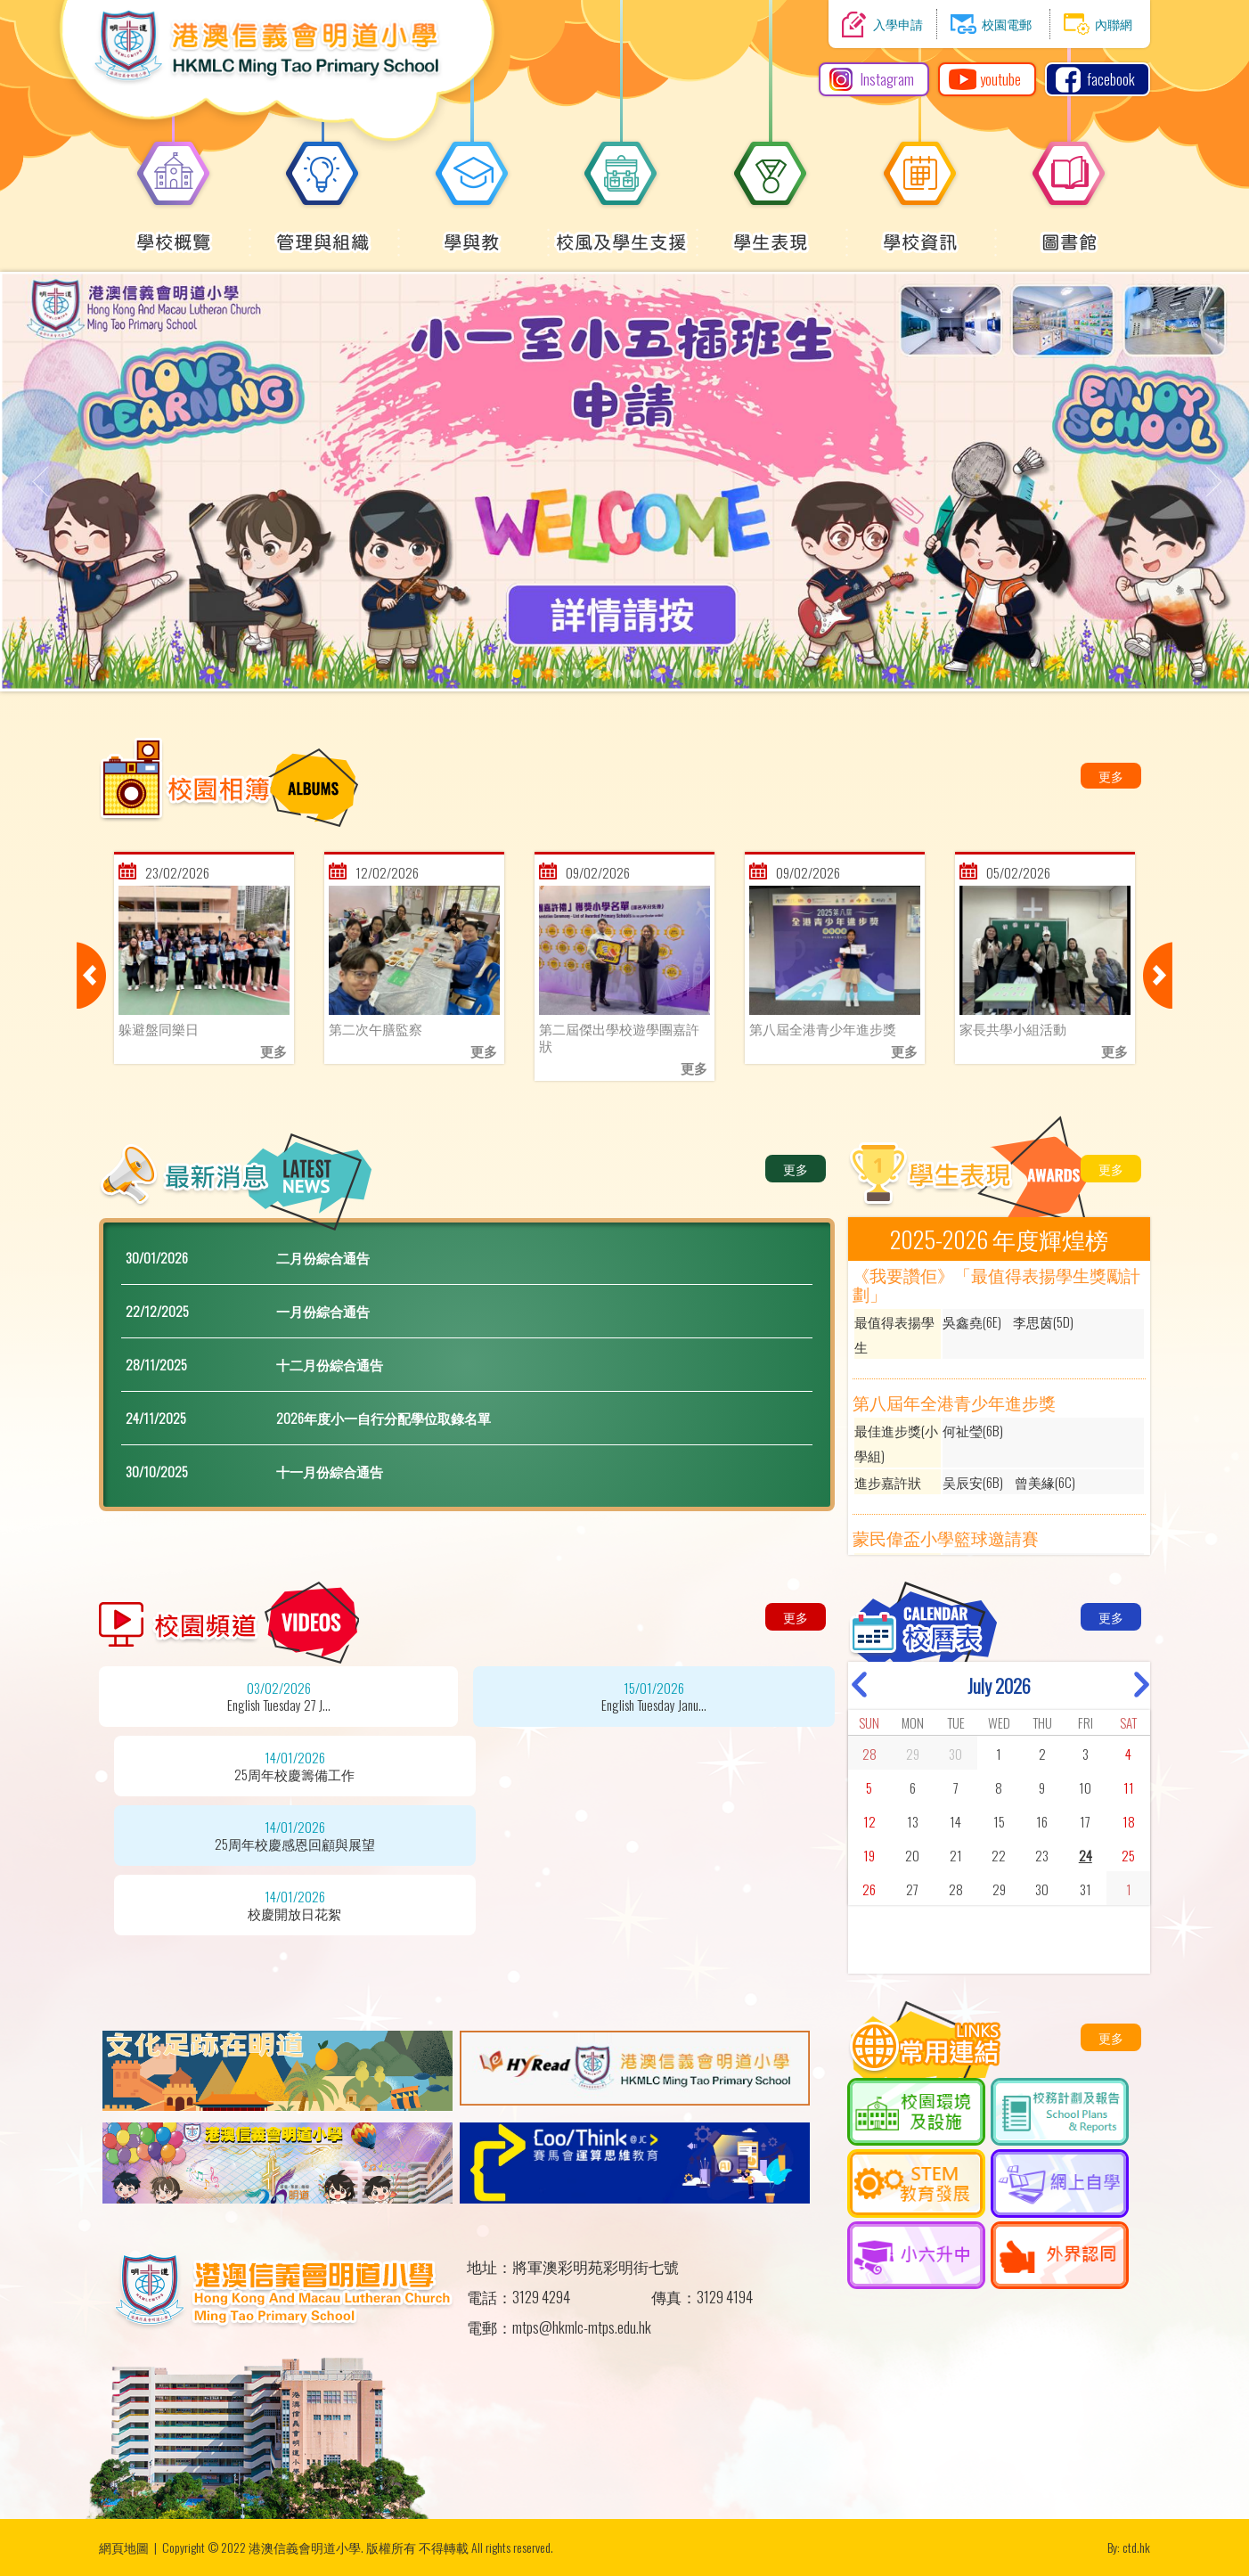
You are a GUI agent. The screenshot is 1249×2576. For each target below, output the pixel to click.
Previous (91, 975)
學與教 (472, 232)
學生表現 (771, 232)
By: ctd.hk (1128, 2547)
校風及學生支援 (621, 232)
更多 (1110, 775)
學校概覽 (174, 232)
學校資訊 (920, 232)
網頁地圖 (124, 2547)
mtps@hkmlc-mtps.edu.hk (581, 2327)
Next (1157, 975)
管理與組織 (323, 232)
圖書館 (1069, 232)
